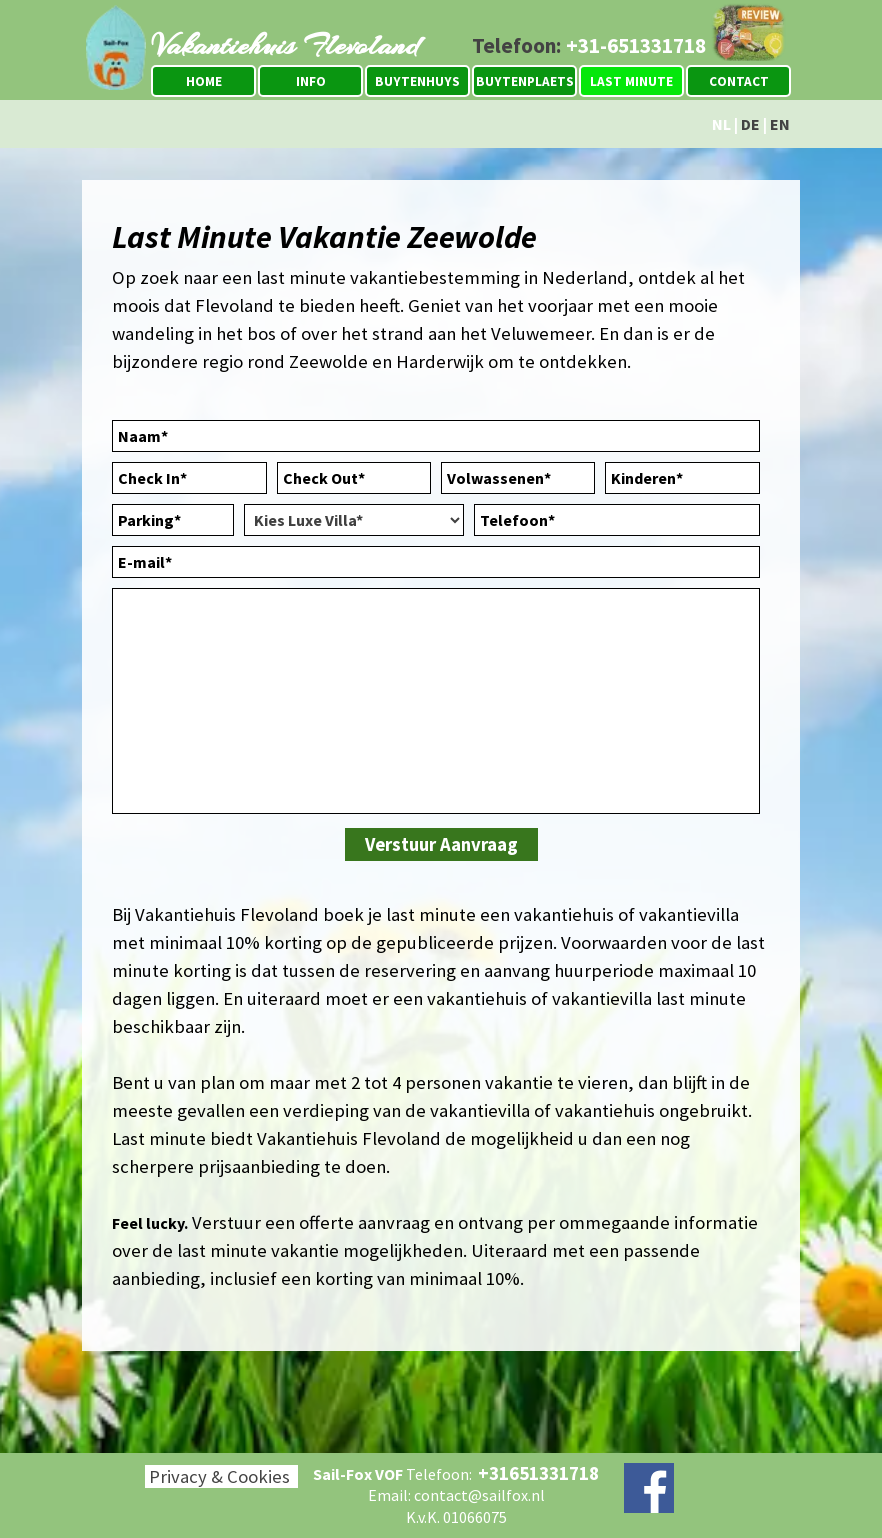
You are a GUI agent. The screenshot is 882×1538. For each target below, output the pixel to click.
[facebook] (649, 1488)
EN (780, 124)
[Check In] (189, 478)
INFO (311, 81)
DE (750, 124)
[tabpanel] (581, 46)
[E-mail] (436, 562)
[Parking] (173, 520)
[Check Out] (354, 478)
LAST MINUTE (631, 81)
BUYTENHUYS (417, 81)
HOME (204, 81)
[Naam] (436, 436)
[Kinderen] (682, 478)
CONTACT (739, 81)
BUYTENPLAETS (525, 81)
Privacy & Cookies (219, 1476)
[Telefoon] (617, 520)
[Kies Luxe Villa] (354, 520)
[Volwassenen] (518, 478)
